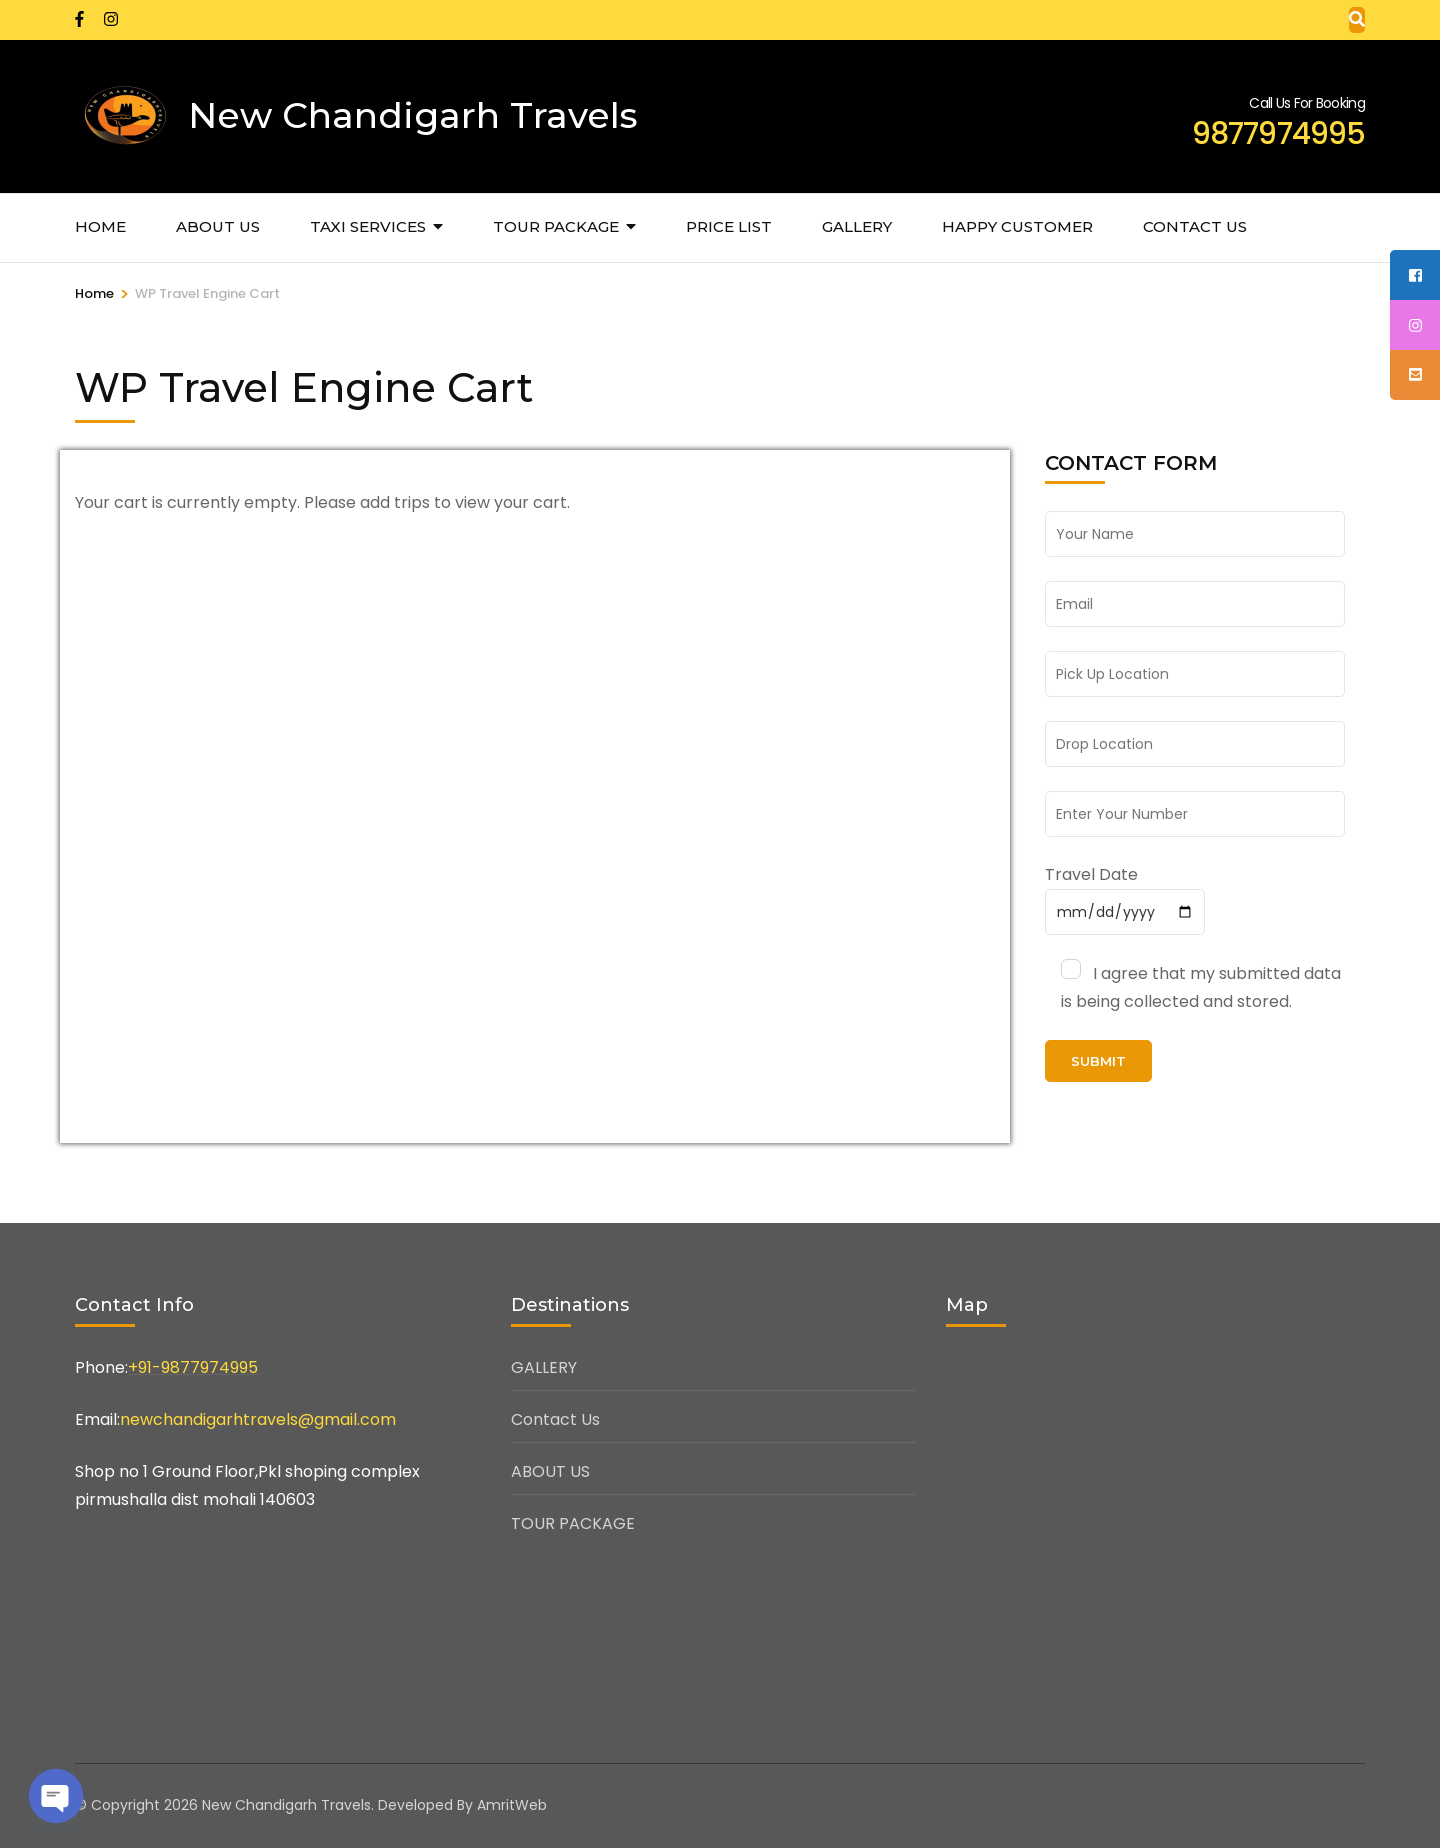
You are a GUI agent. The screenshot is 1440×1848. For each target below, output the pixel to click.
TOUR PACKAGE (556, 226)
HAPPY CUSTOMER (1017, 226)
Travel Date (1091, 874)
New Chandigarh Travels (413, 115)
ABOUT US (218, 226)
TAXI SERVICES (368, 226)
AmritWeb (512, 1805)
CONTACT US (1195, 226)
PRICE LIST (729, 226)
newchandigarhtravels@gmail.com (258, 1419)
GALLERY (857, 226)
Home (100, 226)
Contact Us (555, 1419)
